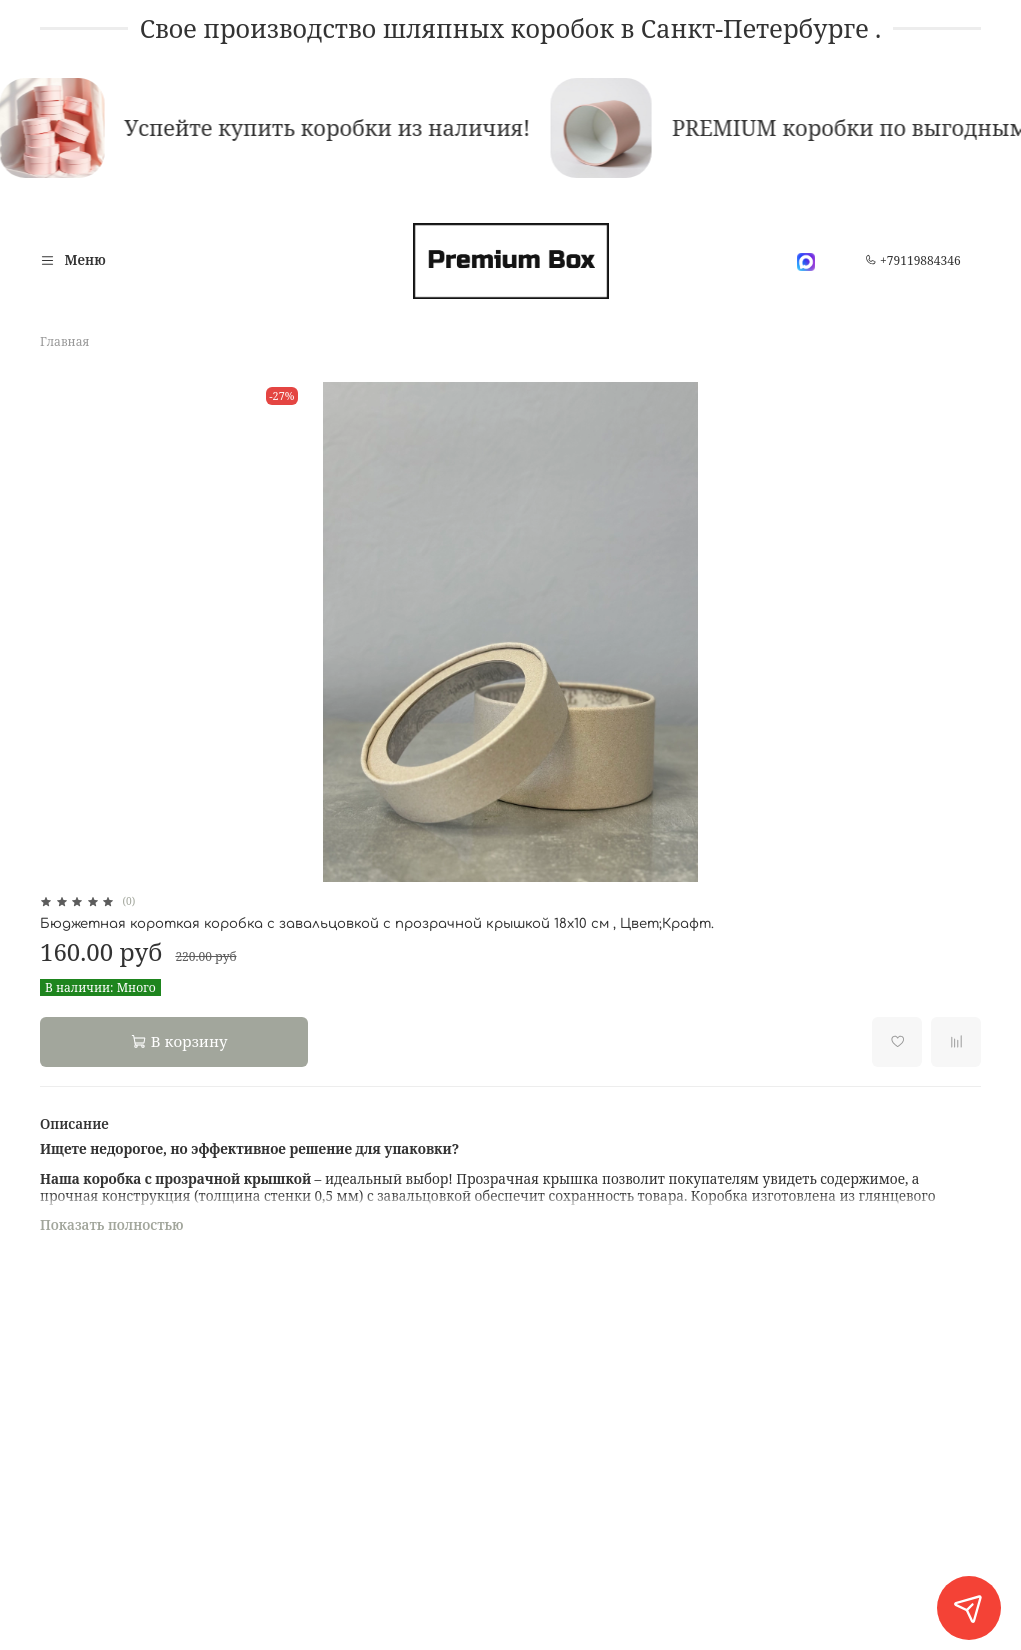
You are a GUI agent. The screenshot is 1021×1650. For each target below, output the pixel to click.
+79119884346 (913, 260)
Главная (64, 341)
